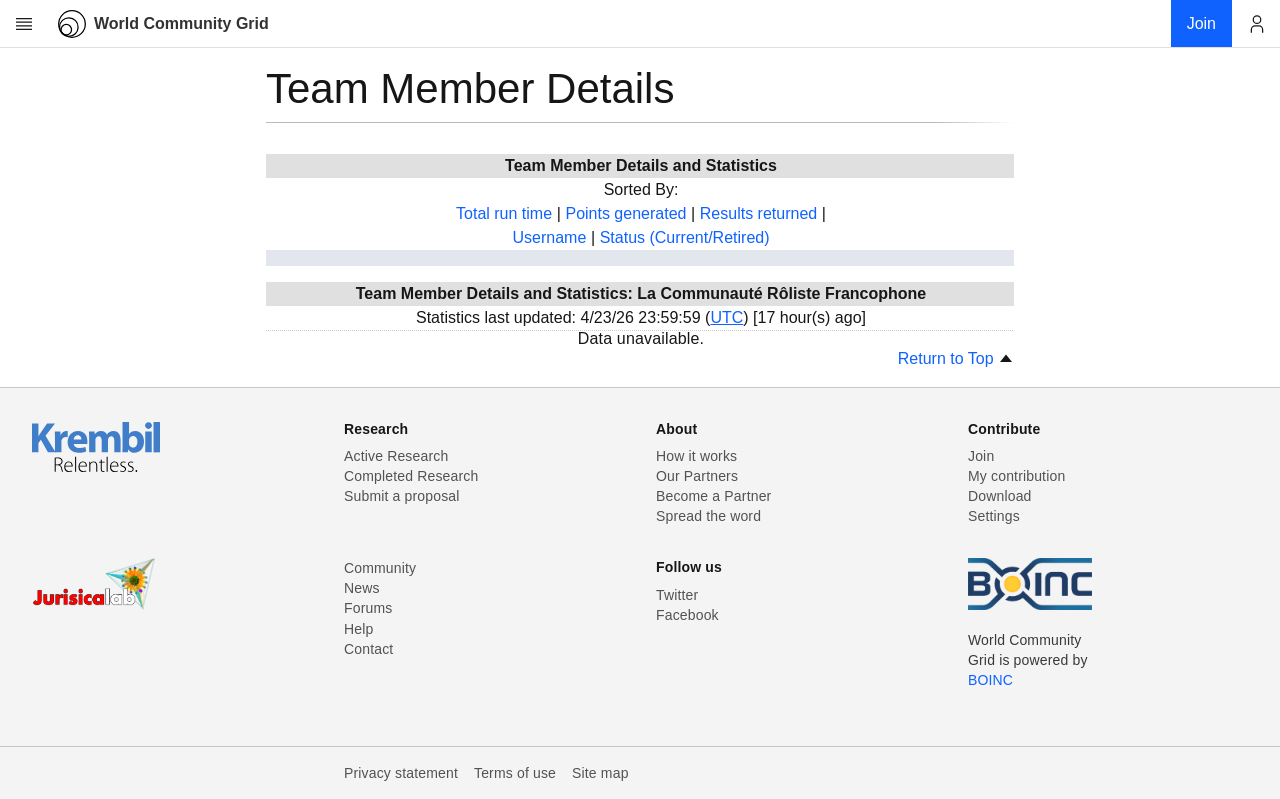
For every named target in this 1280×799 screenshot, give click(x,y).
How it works (696, 456)
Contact (368, 649)
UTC (726, 317)
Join (981, 456)
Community (380, 568)
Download (1000, 496)
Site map (600, 773)
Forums (368, 608)
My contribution (1016, 476)
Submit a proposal (402, 496)
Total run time (504, 213)
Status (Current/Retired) (685, 237)
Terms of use (515, 773)
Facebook (687, 615)
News (362, 588)
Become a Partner (713, 496)
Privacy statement (401, 773)
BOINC (990, 680)
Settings (994, 516)
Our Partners (697, 476)
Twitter (677, 595)
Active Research (396, 456)
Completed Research (411, 476)
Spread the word (708, 516)
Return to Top (956, 358)
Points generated (625, 213)
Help (358, 629)
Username (549, 237)
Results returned (758, 213)
